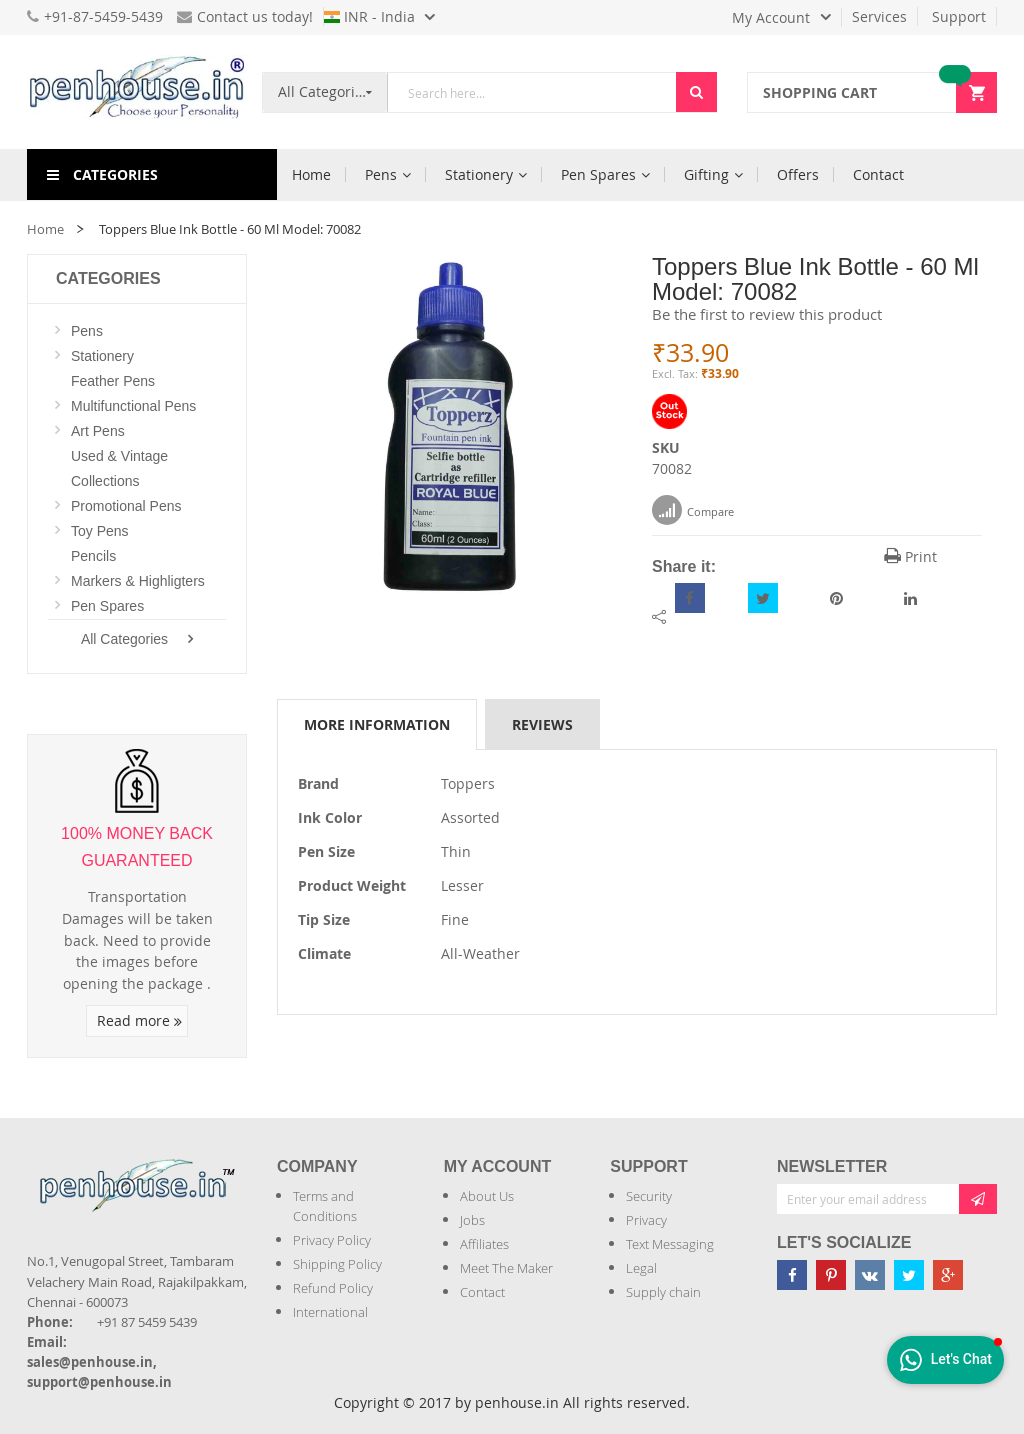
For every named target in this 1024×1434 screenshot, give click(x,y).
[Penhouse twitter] (909, 1275)
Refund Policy (333, 1288)
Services (879, 16)
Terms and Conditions (325, 1206)
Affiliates (484, 1244)
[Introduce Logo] (29, 1222)
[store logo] (137, 92)
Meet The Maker (506, 1268)
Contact (482, 1292)
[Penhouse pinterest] (831, 1275)
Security (649, 1196)
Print (910, 556)
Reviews (542, 724)
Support (959, 16)
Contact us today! (245, 16)
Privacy (646, 1220)
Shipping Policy (337, 1264)
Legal (641, 1268)
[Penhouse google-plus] (948, 1275)
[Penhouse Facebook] (792, 1275)
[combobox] (532, 92)
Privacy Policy (332, 1240)
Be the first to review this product (767, 314)
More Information (377, 724)
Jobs (472, 1220)
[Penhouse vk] (870, 1275)
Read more (139, 1020)
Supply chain (663, 1292)
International (330, 1312)
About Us (487, 1196)
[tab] (377, 724)
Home (45, 229)
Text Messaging (670, 1244)
